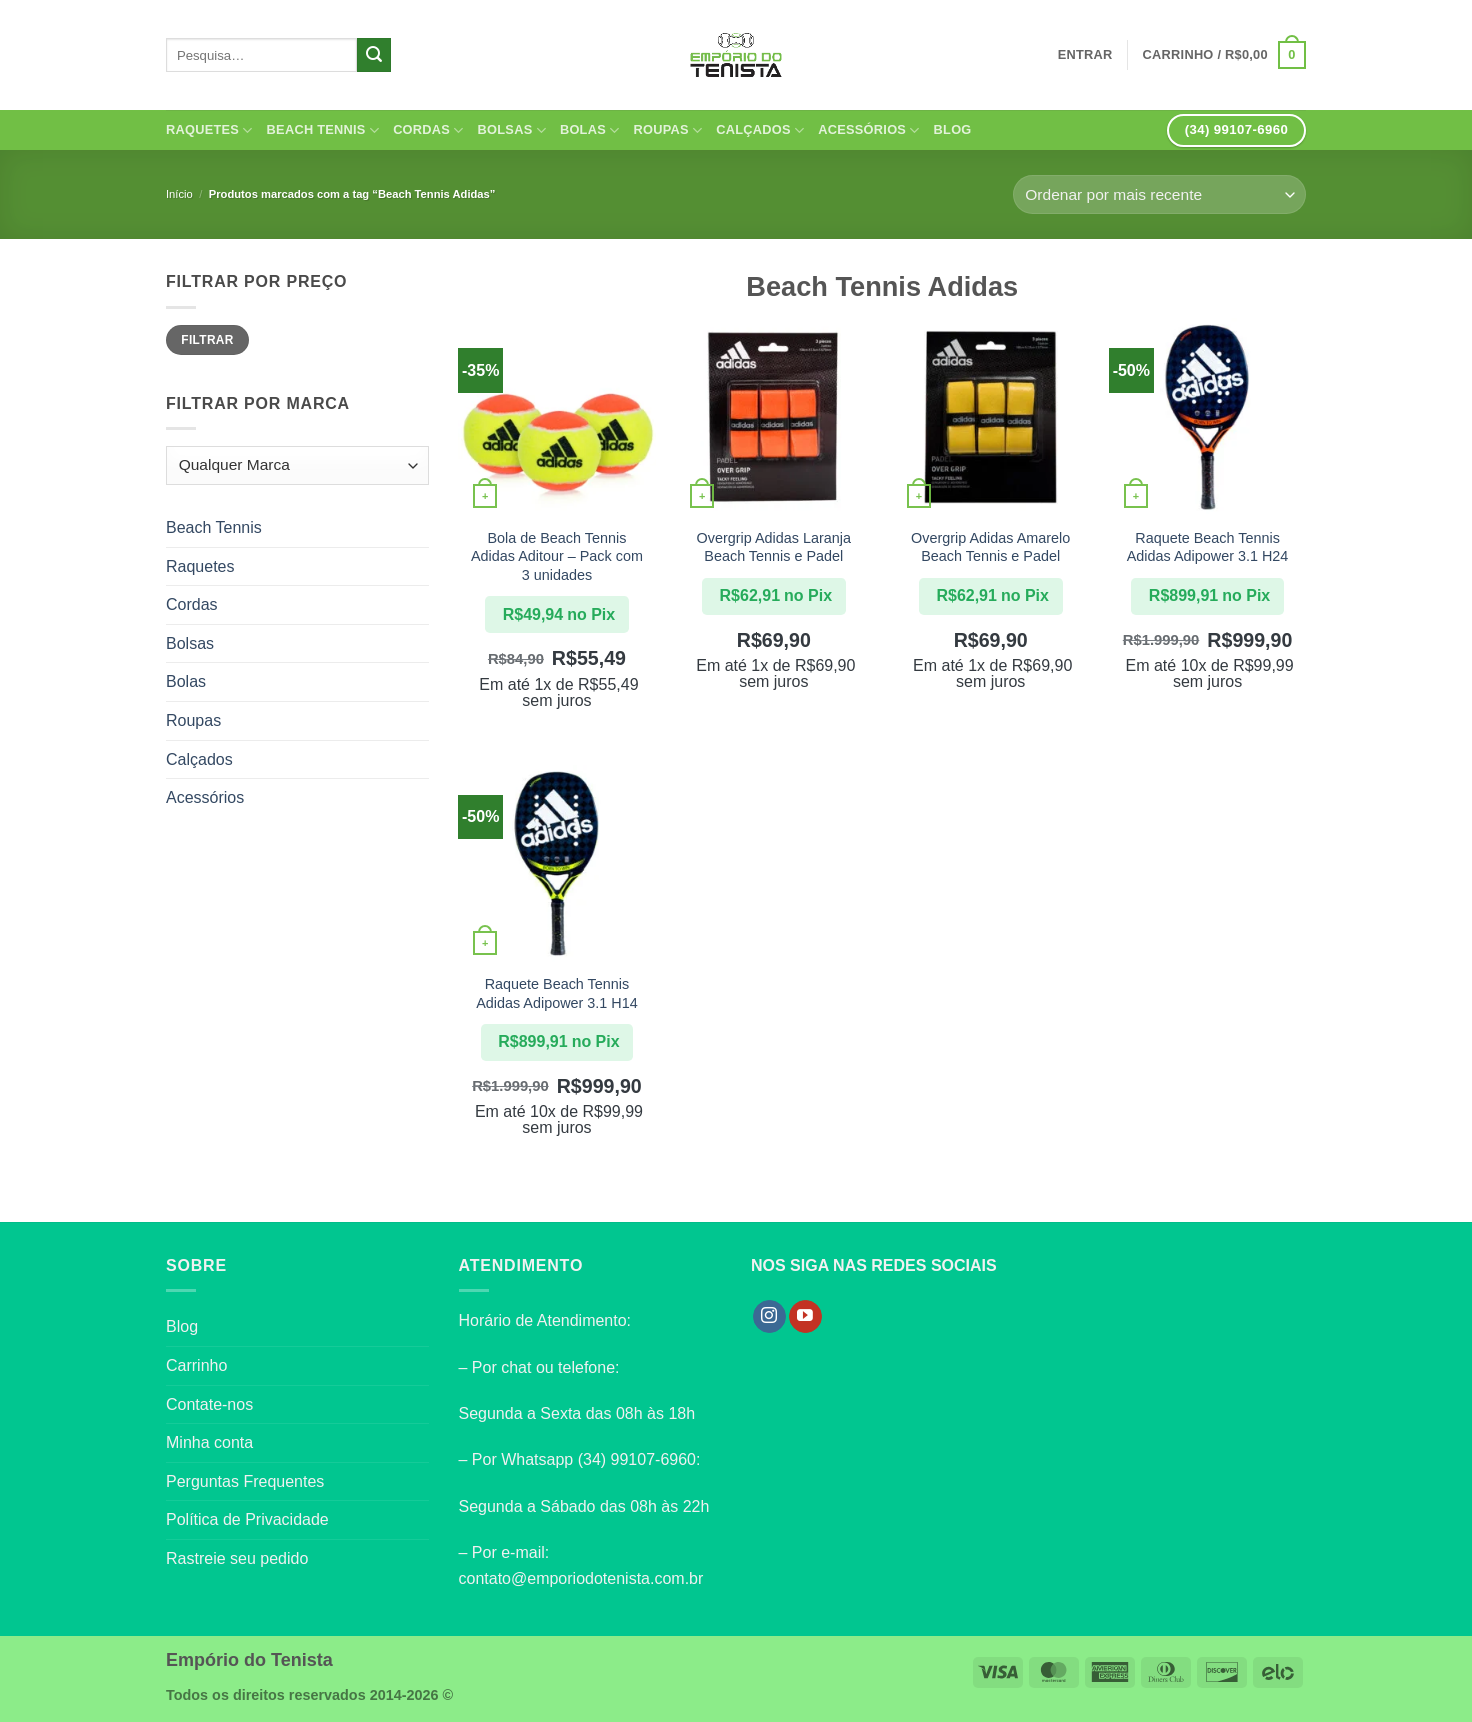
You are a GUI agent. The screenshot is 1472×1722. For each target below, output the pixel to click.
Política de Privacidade (247, 1519)
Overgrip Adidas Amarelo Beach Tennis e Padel (990, 547)
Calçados (760, 130)
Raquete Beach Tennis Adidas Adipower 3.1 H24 (1208, 547)
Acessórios (868, 130)
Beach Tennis (323, 130)
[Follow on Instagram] (769, 1317)
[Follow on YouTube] (805, 1317)
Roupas (667, 130)
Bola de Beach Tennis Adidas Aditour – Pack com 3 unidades (557, 556)
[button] (1224, 55)
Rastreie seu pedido (237, 1558)
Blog (953, 129)
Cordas (428, 130)
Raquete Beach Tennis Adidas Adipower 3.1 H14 (557, 993)
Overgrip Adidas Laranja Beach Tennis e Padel (774, 547)
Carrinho (196, 1365)
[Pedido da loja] (1159, 194)
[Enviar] (374, 55)
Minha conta (209, 1442)
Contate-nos (209, 1404)
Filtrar (207, 340)
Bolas (590, 130)
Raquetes (209, 130)
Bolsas (512, 130)
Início (179, 194)
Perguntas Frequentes (245, 1481)
